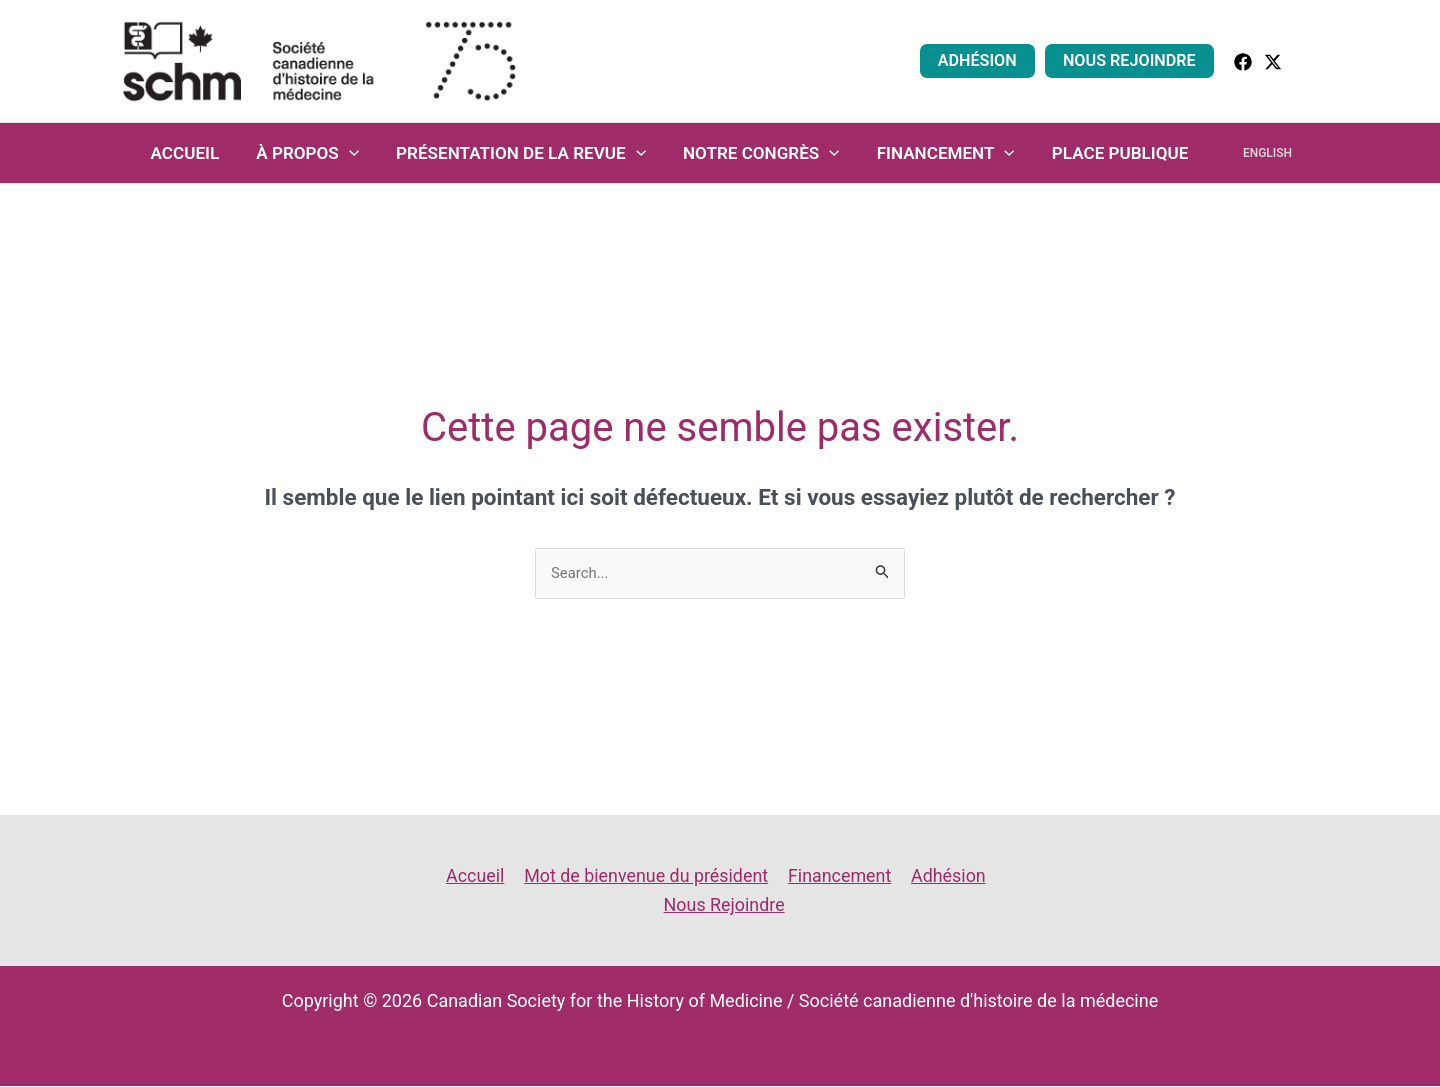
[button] (1311, 60)
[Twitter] (1273, 62)
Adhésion (982, 60)
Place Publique (1117, 153)
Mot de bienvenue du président (646, 875)
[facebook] (1243, 62)
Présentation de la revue (527, 153)
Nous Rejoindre (1131, 60)
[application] (357, 153)
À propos (316, 153)
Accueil (196, 153)
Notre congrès (764, 153)
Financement (945, 153)
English (1258, 153)
